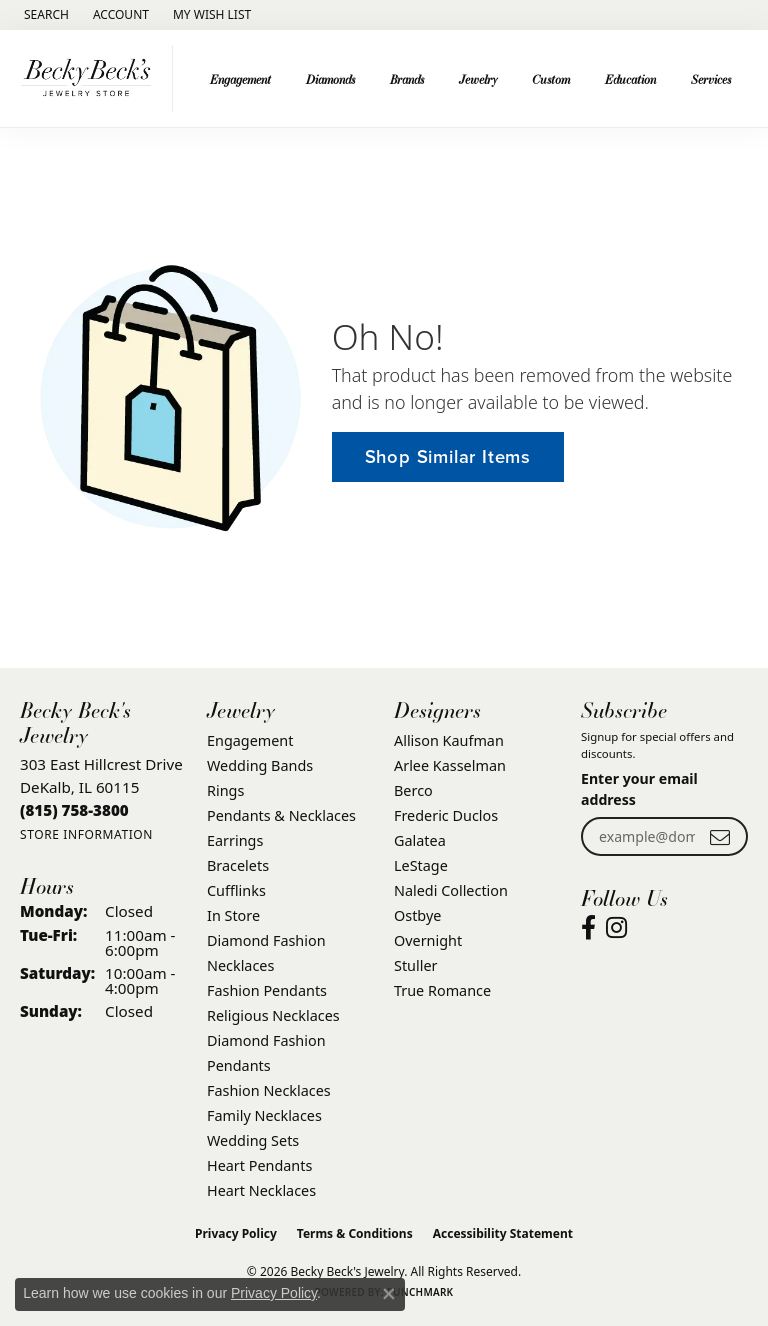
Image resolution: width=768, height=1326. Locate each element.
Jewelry (478, 79)
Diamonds (330, 79)
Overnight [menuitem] (428, 940)
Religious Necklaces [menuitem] (273, 1015)
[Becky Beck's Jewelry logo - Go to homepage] (91, 78)
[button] (44, 15)
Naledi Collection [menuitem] (451, 890)
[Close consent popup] (389, 1294)
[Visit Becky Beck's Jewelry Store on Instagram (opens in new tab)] (616, 928)
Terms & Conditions (355, 1233)
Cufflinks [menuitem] (236, 890)
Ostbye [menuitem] (417, 915)
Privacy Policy (236, 1233)
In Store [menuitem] (233, 915)
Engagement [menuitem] (250, 740)
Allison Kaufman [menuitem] (449, 740)
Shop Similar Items (448, 456)
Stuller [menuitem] (415, 965)
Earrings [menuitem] (235, 840)
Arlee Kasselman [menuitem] (450, 765)
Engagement (240, 79)
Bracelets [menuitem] (238, 865)
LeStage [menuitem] (421, 865)
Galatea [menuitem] (420, 840)
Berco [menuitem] (413, 790)
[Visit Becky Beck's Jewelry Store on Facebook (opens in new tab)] (588, 928)
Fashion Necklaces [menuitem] (269, 1090)
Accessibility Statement (503, 1233)
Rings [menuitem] (225, 790)
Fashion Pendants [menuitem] (267, 990)
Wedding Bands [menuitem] (260, 765)
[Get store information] (86, 834)
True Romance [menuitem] (442, 990)
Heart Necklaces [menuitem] (261, 1190)
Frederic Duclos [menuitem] (446, 815)
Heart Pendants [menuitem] (259, 1165)
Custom (551, 79)
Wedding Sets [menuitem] (253, 1140)
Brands (407, 79)
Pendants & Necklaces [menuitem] (281, 815)
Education (630, 79)
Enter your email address (639, 789)
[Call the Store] (74, 810)
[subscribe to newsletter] (720, 836)
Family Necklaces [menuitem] (264, 1115)
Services (711, 79)
